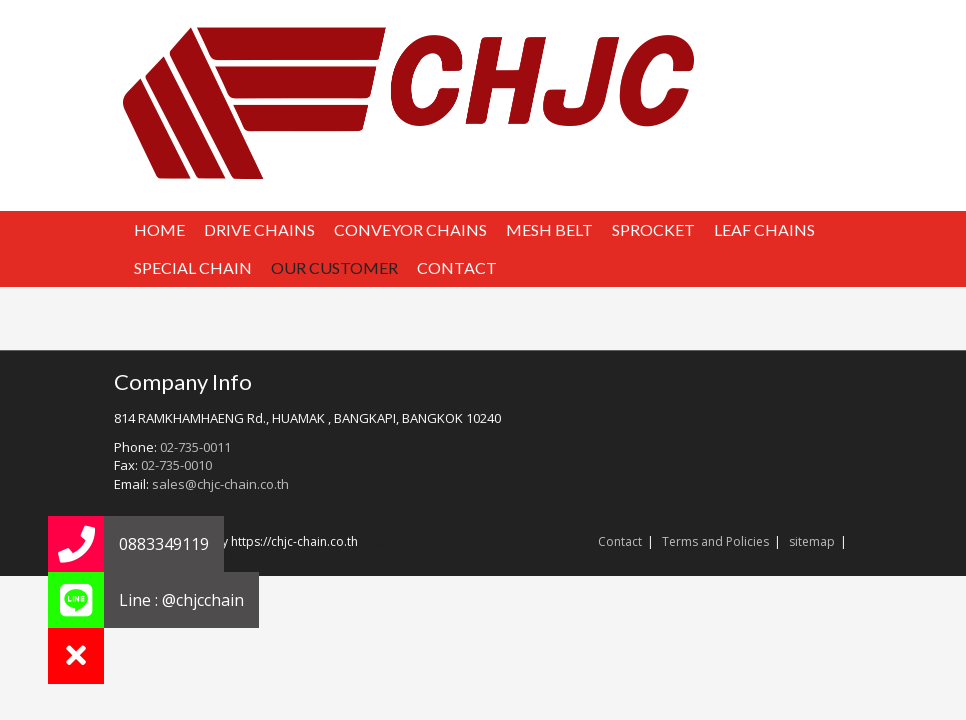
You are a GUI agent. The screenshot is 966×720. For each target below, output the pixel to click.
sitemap (812, 541)
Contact (620, 541)
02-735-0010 (176, 465)
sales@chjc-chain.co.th (220, 484)
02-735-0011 (195, 447)
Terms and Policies (715, 541)
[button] (76, 656)
